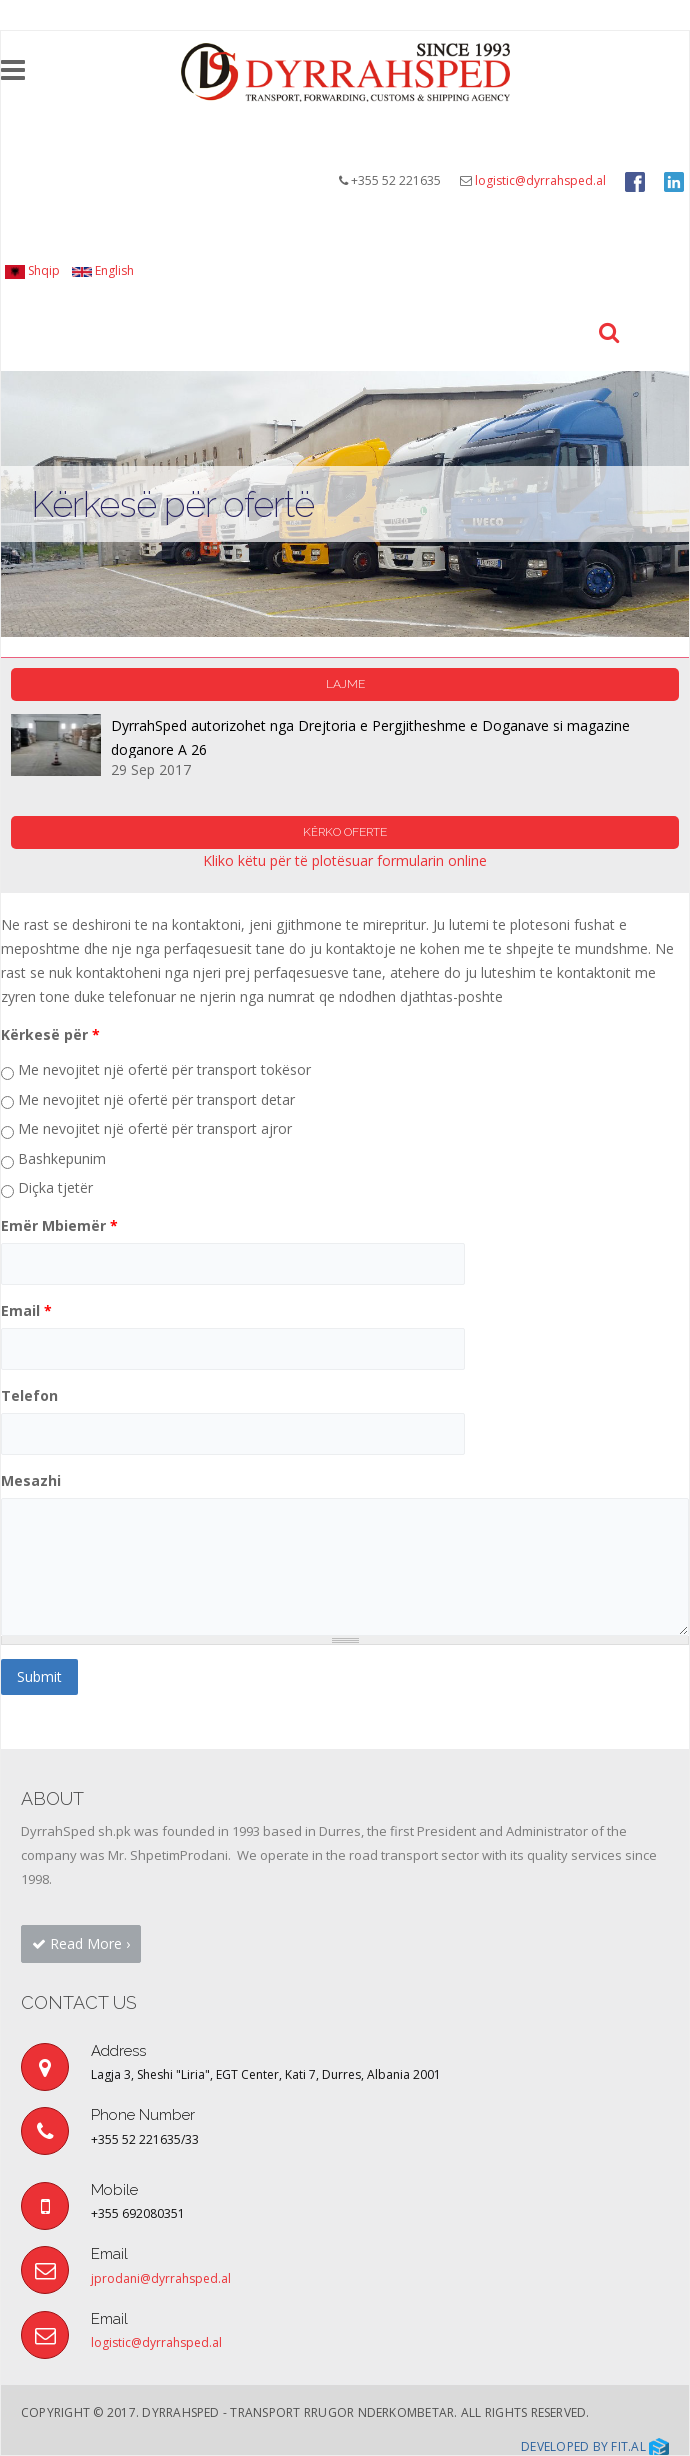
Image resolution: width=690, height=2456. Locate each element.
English (103, 270)
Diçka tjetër (55, 1187)
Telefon (29, 1395)
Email (26, 1310)
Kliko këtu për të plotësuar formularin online (345, 860)
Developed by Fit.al (595, 2446)
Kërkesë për (50, 1034)
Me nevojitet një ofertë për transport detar (156, 1099)
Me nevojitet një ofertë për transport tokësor (164, 1069)
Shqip (32, 270)
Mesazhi (31, 1480)
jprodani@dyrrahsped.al (161, 2278)
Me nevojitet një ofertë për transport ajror (155, 1128)
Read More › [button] (81, 1943)
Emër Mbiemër (59, 1225)
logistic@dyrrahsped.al (540, 180)
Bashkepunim (62, 1158)
